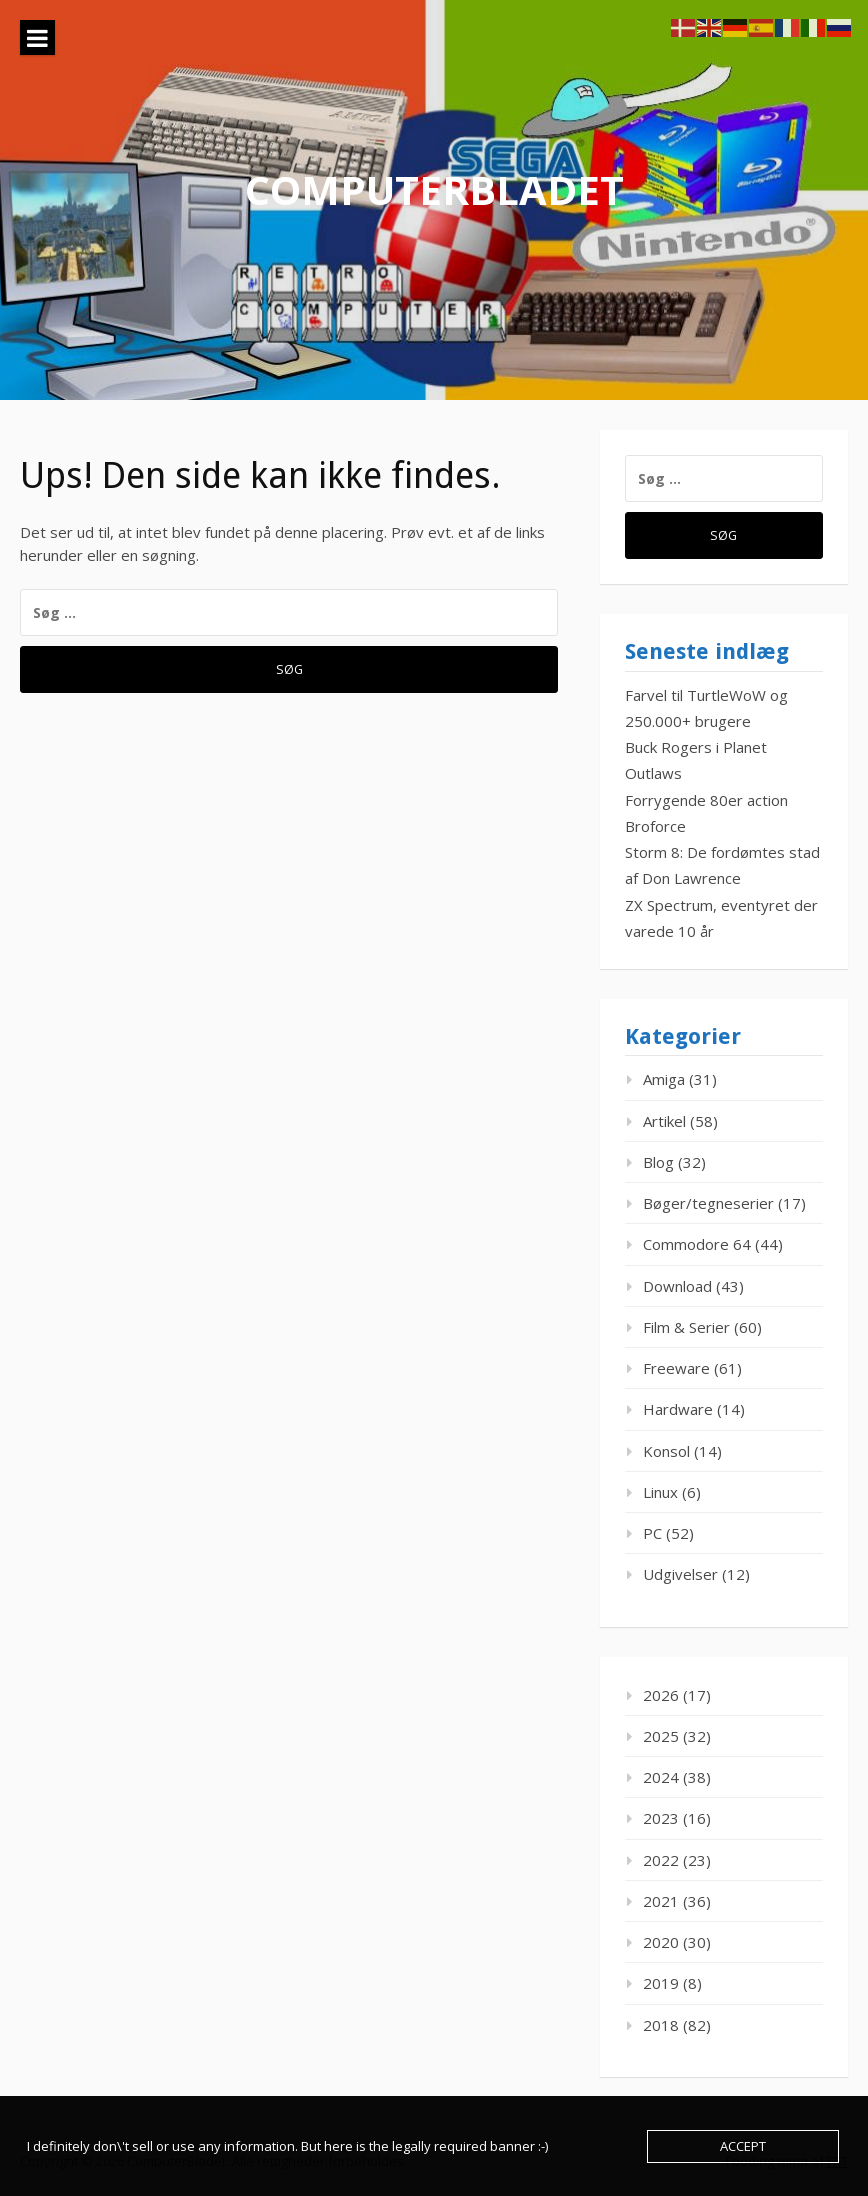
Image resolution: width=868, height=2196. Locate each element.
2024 (661, 1777)
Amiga (664, 1079)
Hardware (678, 1409)
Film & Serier (686, 1327)
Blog (658, 1162)
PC (652, 1533)
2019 (661, 1983)
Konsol (666, 1451)
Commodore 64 (697, 1244)
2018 (661, 2025)
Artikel (664, 1121)
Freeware (676, 1368)
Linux (660, 1492)
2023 (661, 1818)
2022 (661, 1860)
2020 (661, 1942)
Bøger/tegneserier (708, 1203)
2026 (661, 1695)
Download (677, 1286)
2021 (661, 1901)
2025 (661, 1736)
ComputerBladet (434, 189)
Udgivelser (680, 1574)
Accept (743, 2146)
